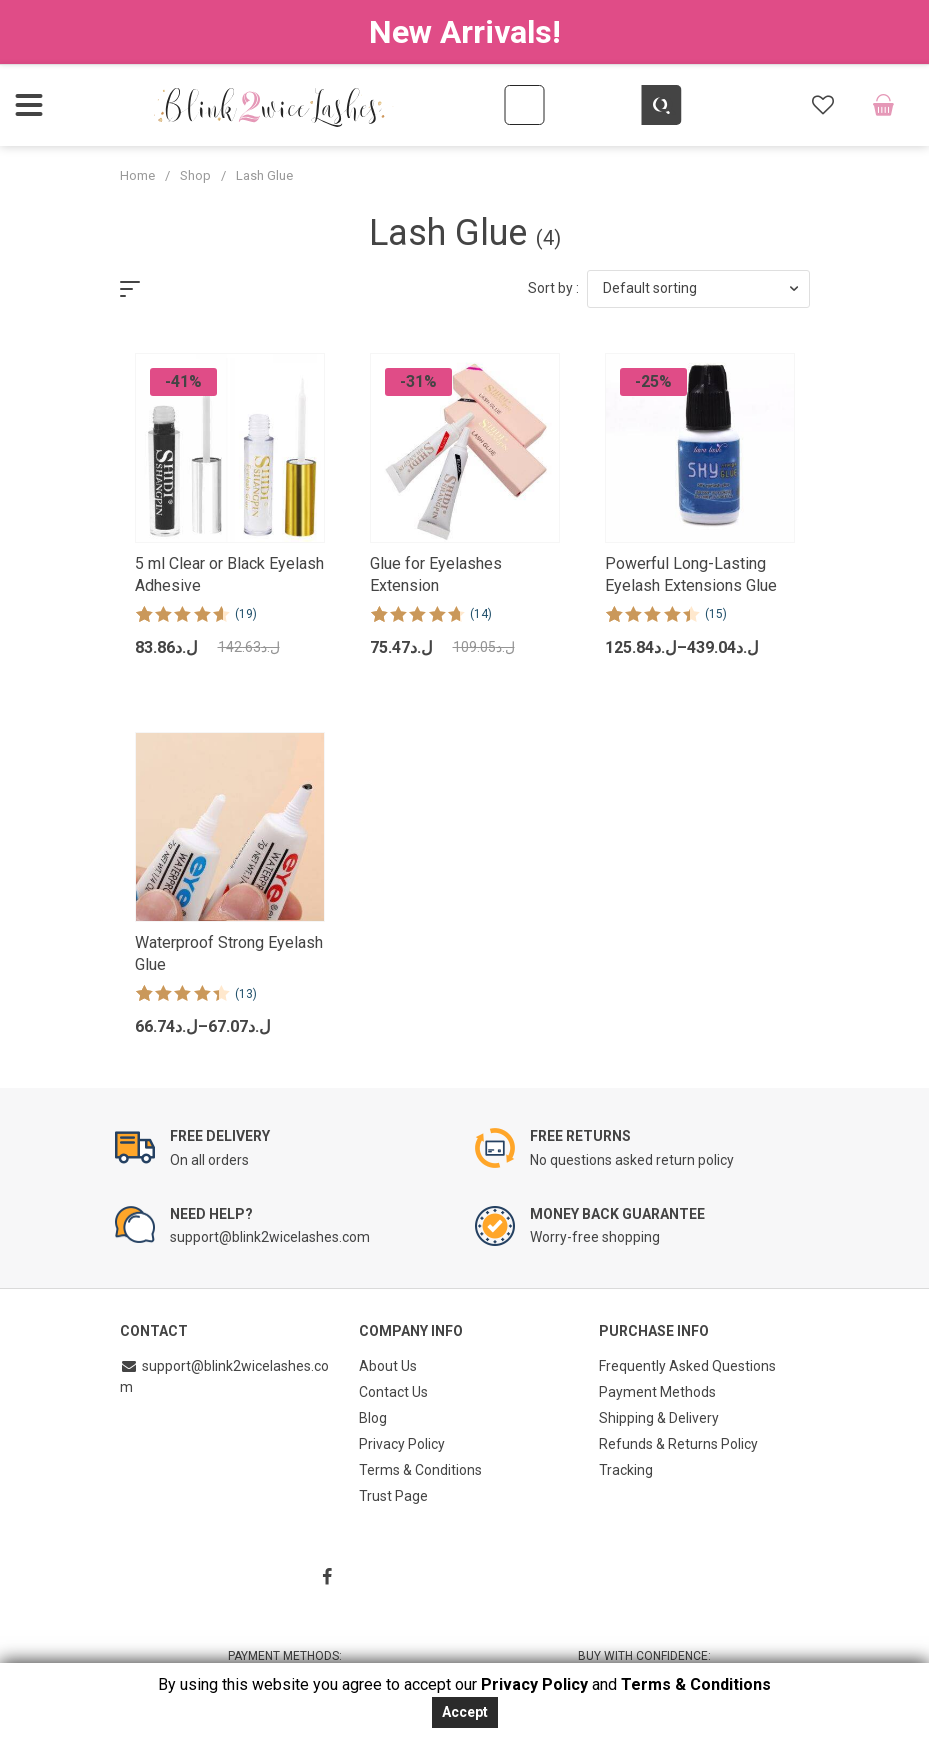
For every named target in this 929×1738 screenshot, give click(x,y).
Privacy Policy (402, 1444)
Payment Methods (657, 1392)
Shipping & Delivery (659, 1418)
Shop (195, 175)
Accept (465, 1712)
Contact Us (393, 1392)
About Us (388, 1366)
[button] (698, 289)
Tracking (626, 1470)
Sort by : (553, 288)
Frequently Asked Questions (687, 1366)
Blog (373, 1418)
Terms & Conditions (420, 1470)
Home (137, 175)
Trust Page (393, 1496)
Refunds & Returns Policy (678, 1444)
